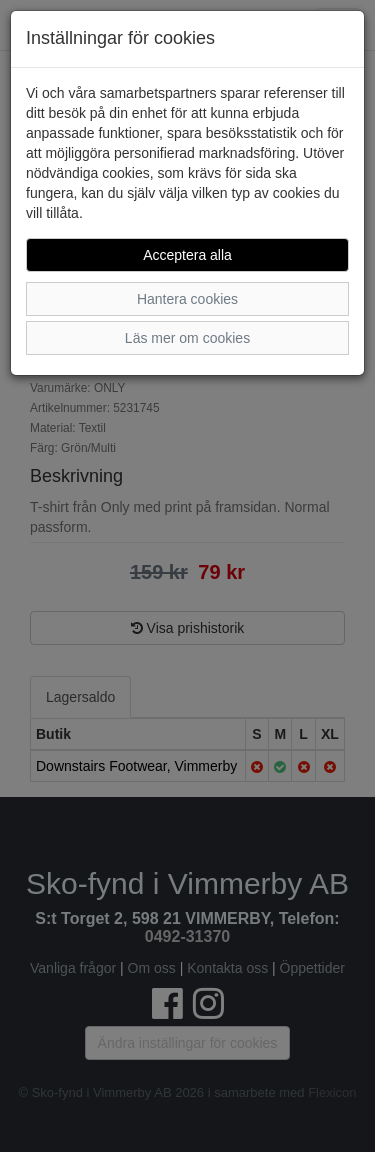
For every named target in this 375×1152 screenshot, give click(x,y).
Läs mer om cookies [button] (187, 338)
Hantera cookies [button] (187, 299)
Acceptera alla (187, 255)
